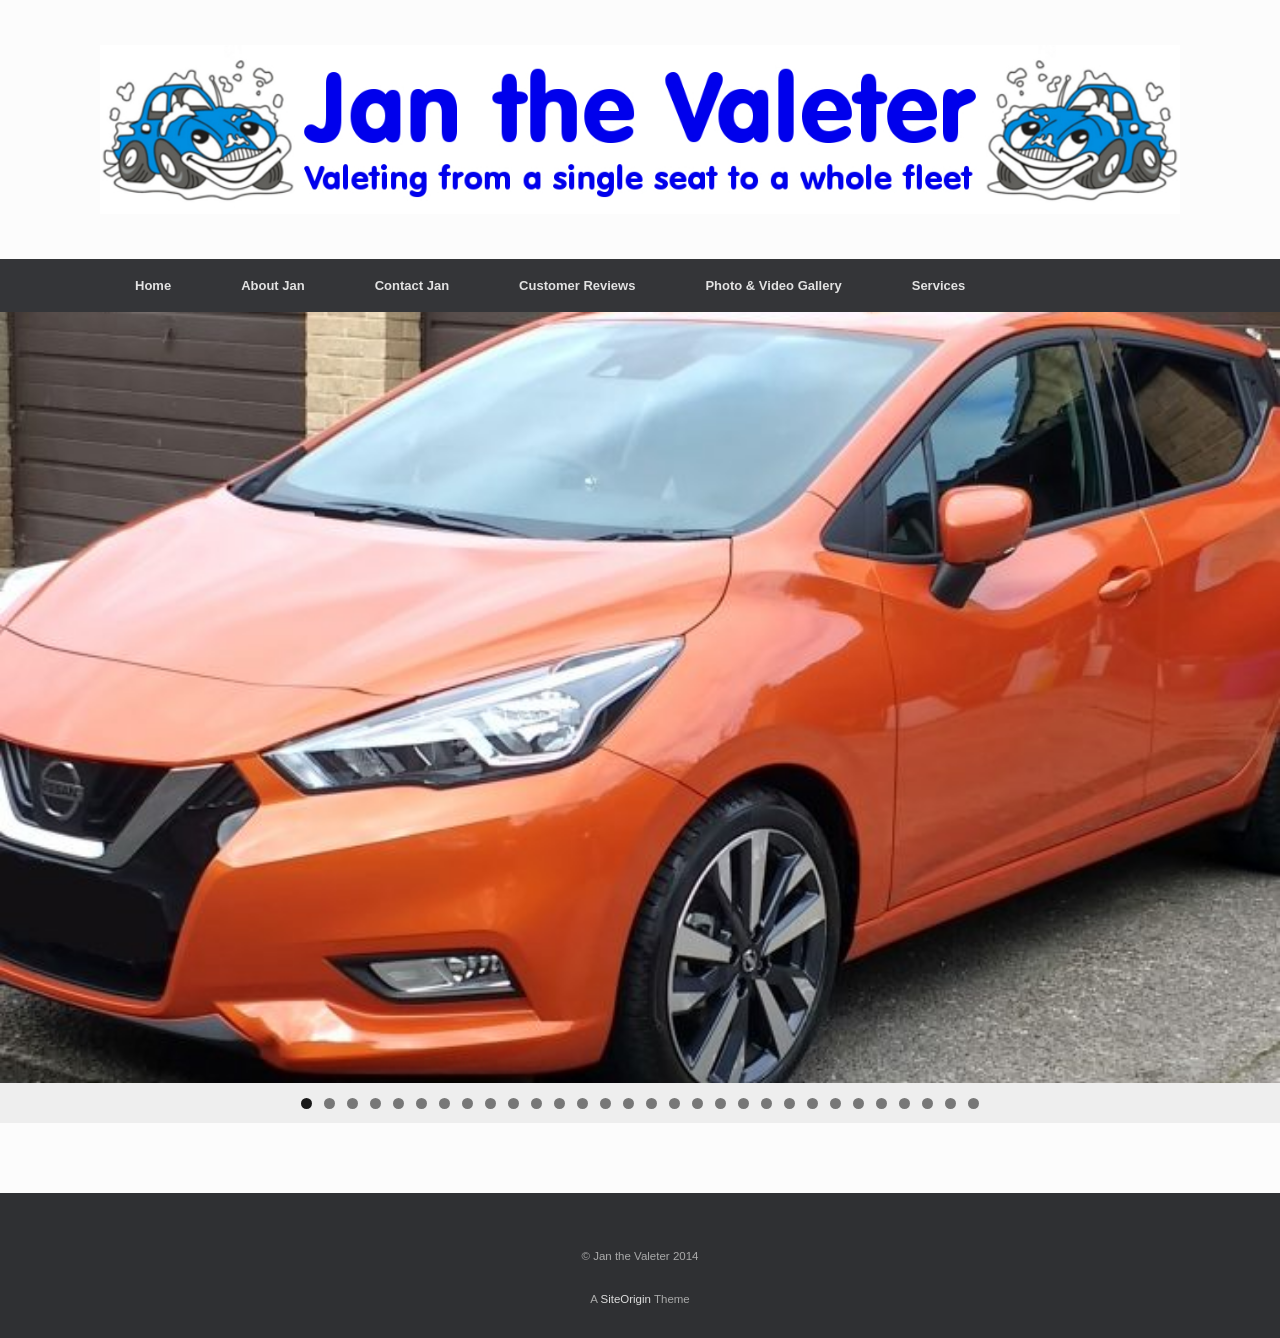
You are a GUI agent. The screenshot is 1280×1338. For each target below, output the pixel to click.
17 (674, 1103)
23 (812, 1103)
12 (559, 1103)
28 (927, 1103)
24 (835, 1103)
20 (743, 1103)
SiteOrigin (625, 1299)
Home (153, 285)
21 (766, 1103)
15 (628, 1103)
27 (904, 1103)
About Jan (273, 285)
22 (789, 1103)
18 (697, 1103)
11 (536, 1103)
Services (939, 285)
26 (881, 1103)
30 (973, 1103)
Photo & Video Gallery (773, 285)
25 (858, 1103)
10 (513, 1103)
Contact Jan (412, 285)
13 (582, 1103)
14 (605, 1103)
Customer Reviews (577, 285)
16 (651, 1103)
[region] (640, 717)
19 (720, 1103)
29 (950, 1103)
